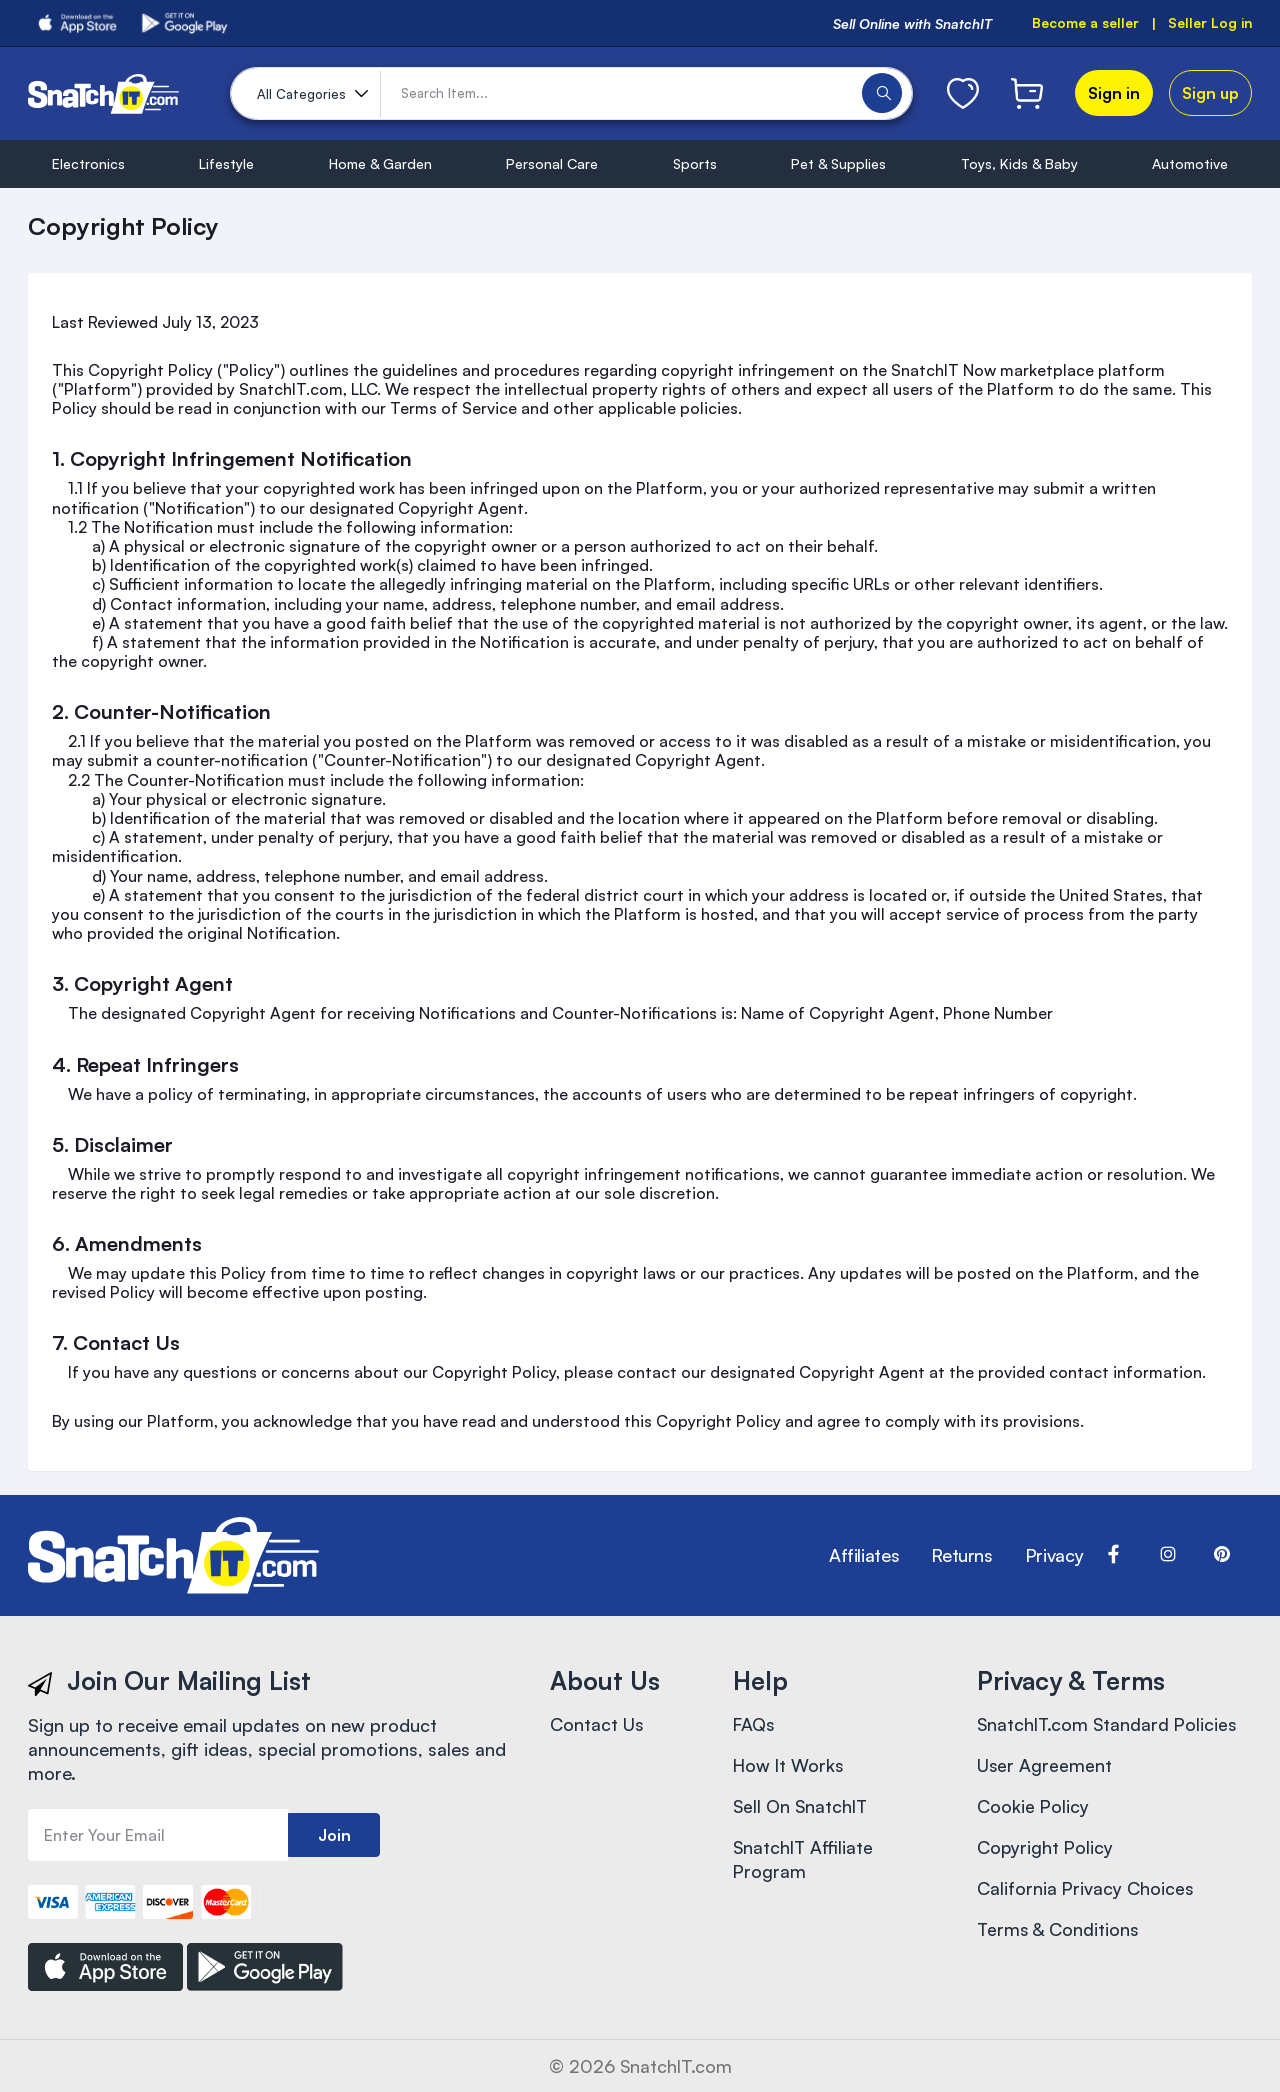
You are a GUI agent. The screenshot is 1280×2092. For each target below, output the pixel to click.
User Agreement (1045, 1767)
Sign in (1114, 93)
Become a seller (1084, 23)
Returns (961, 1556)
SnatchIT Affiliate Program (804, 1863)
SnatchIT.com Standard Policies (1109, 1725)
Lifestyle (226, 163)
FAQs (755, 1725)
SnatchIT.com (676, 2066)
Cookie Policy (1033, 1809)
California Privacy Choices (1086, 1893)
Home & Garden (380, 163)
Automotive (1190, 163)
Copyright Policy (1046, 1851)
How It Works (790, 1767)
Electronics (88, 163)
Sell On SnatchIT (802, 1809)
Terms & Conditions (1059, 1935)
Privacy (1054, 1556)
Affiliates (864, 1556)
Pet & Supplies (838, 163)
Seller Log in (1209, 23)
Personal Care (552, 163)
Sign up (1210, 93)
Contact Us (597, 1725)
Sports (695, 163)
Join (334, 1835)
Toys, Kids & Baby (1019, 163)
